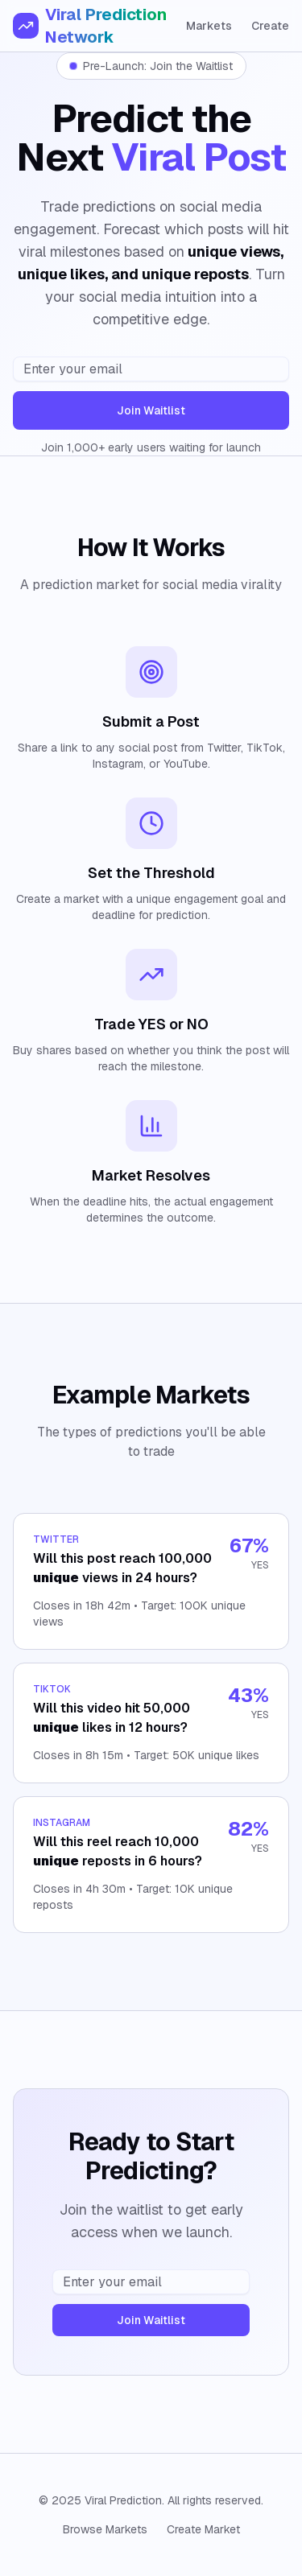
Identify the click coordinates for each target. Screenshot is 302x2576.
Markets (209, 26)
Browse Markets (105, 2529)
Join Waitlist (151, 410)
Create (270, 26)
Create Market (203, 2529)
